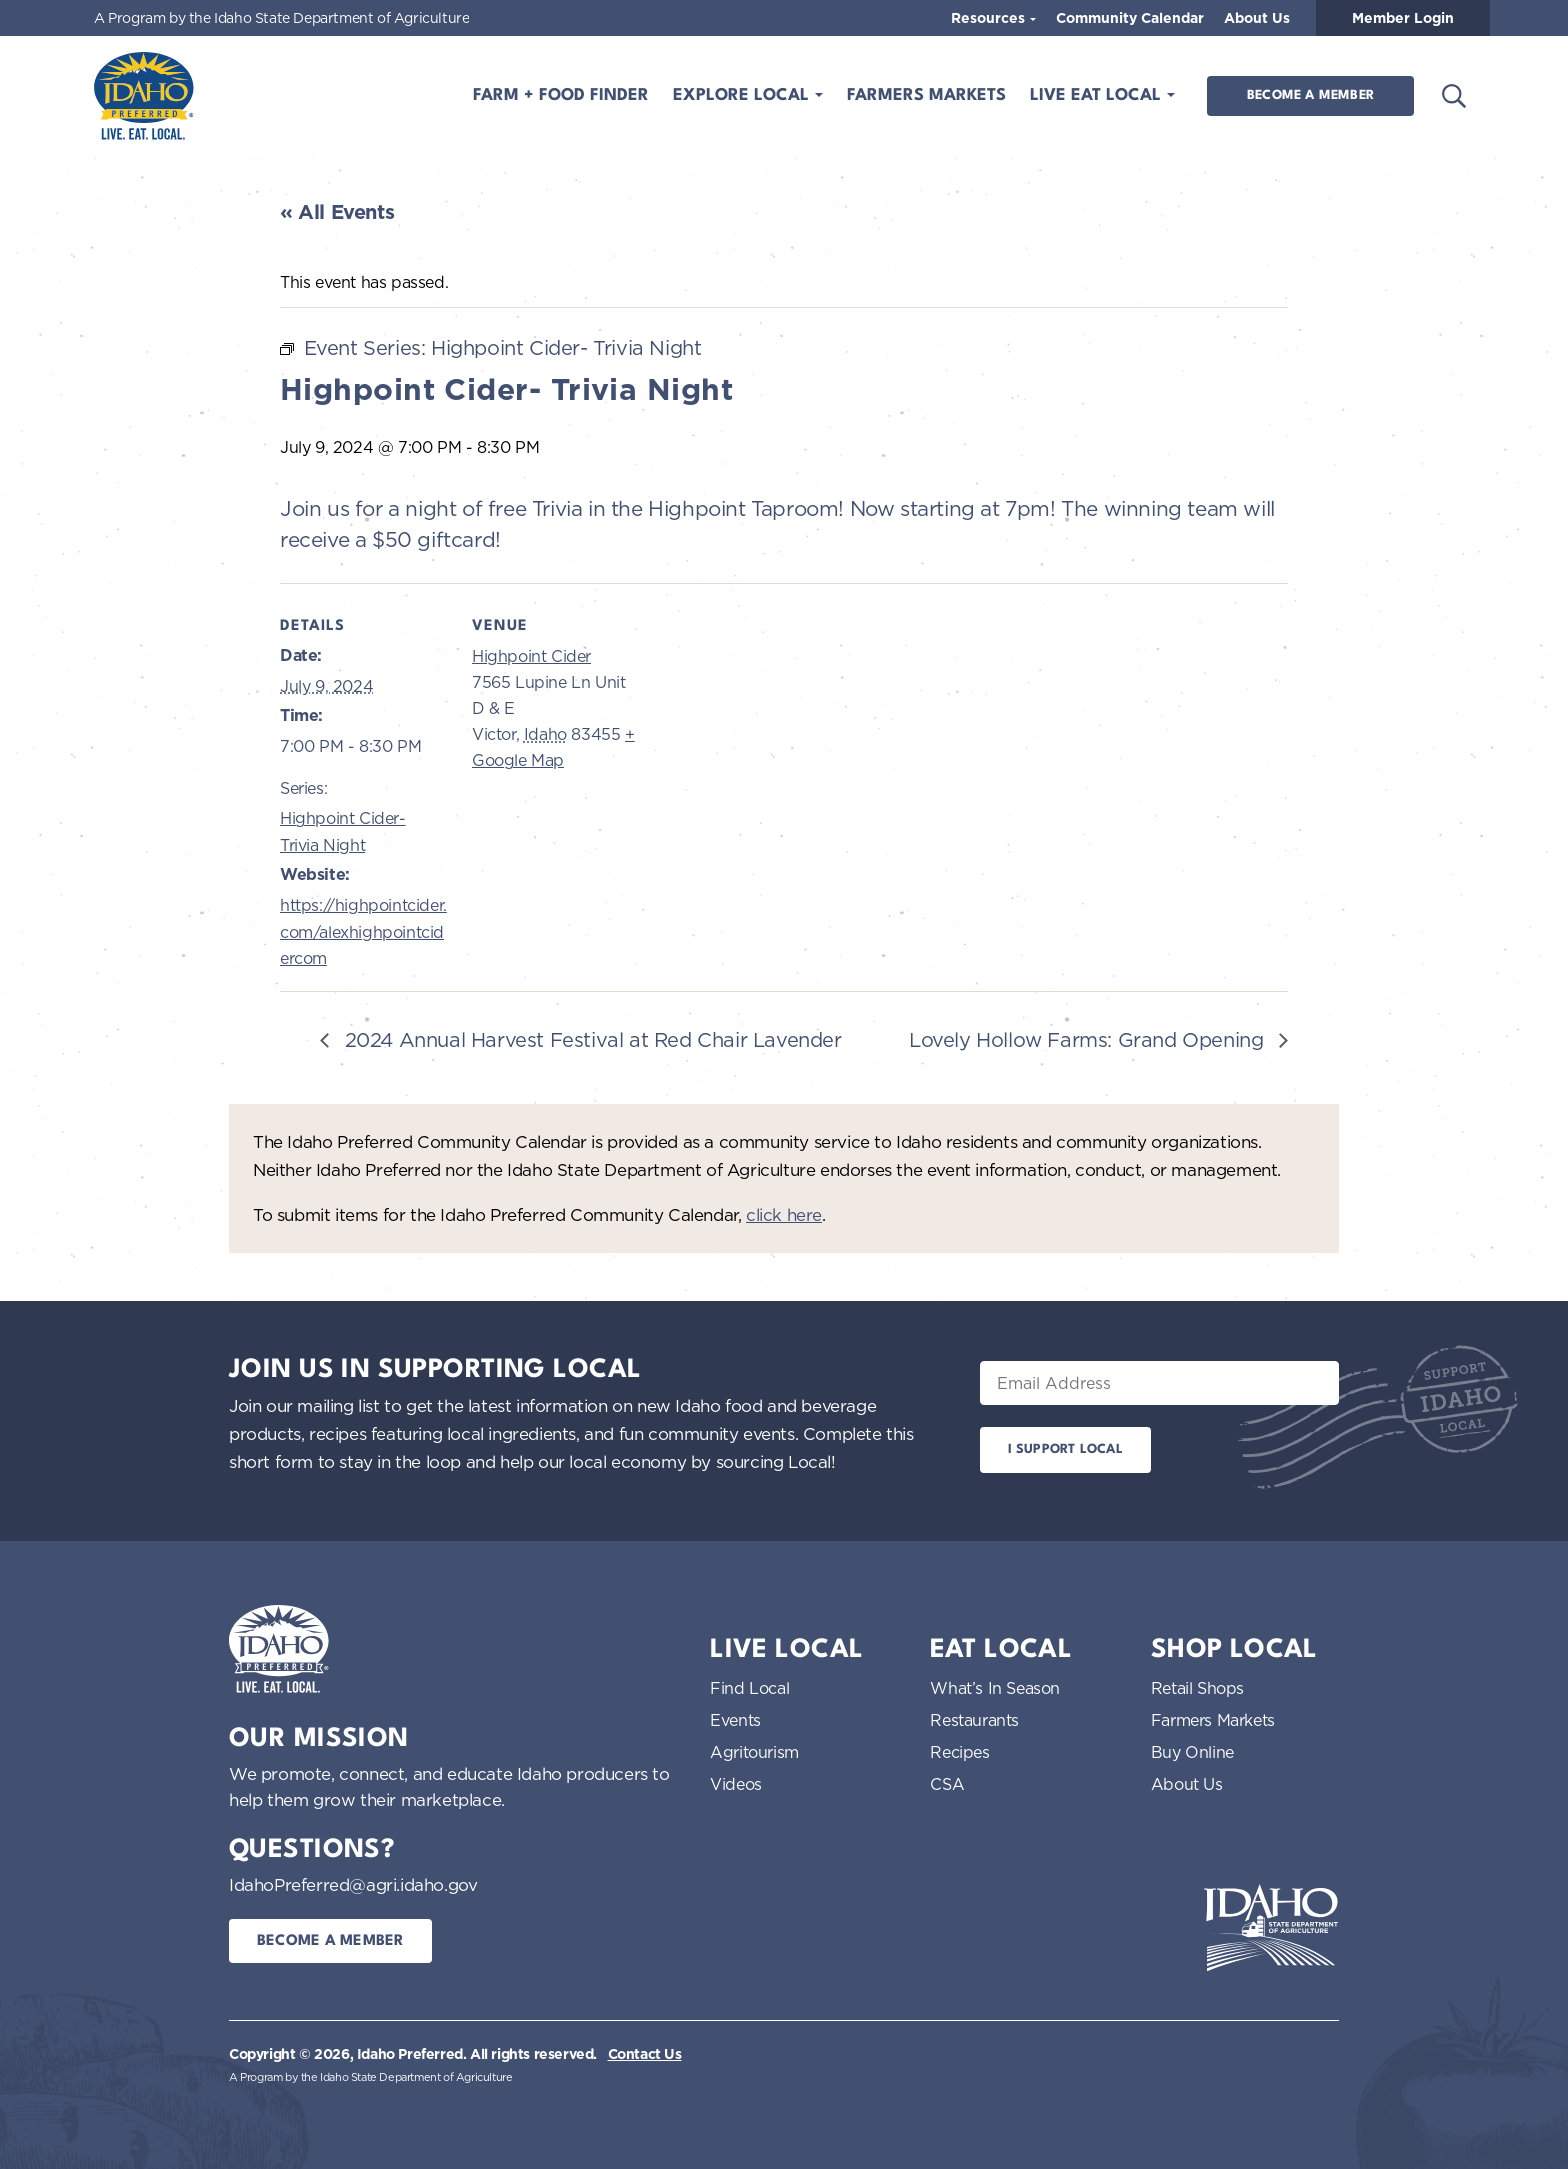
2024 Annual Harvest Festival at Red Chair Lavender (590, 1039)
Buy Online (1192, 1752)
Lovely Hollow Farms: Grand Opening (1089, 1039)
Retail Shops (1197, 1688)
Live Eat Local (1098, 95)
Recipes (959, 1752)
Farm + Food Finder (561, 95)
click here (784, 1214)
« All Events (337, 212)
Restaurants (974, 1720)
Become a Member (1310, 95)
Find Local (749, 1688)
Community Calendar (1130, 18)
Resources (990, 18)
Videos (736, 1784)
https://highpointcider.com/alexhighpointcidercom (363, 931)
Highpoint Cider (531, 656)
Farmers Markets (926, 95)
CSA (947, 1784)
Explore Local (743, 95)
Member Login (1403, 18)
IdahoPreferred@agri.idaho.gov (353, 1884)
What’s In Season (995, 1688)
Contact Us (645, 2054)
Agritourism (754, 1752)
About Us (1257, 18)
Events (735, 1720)
